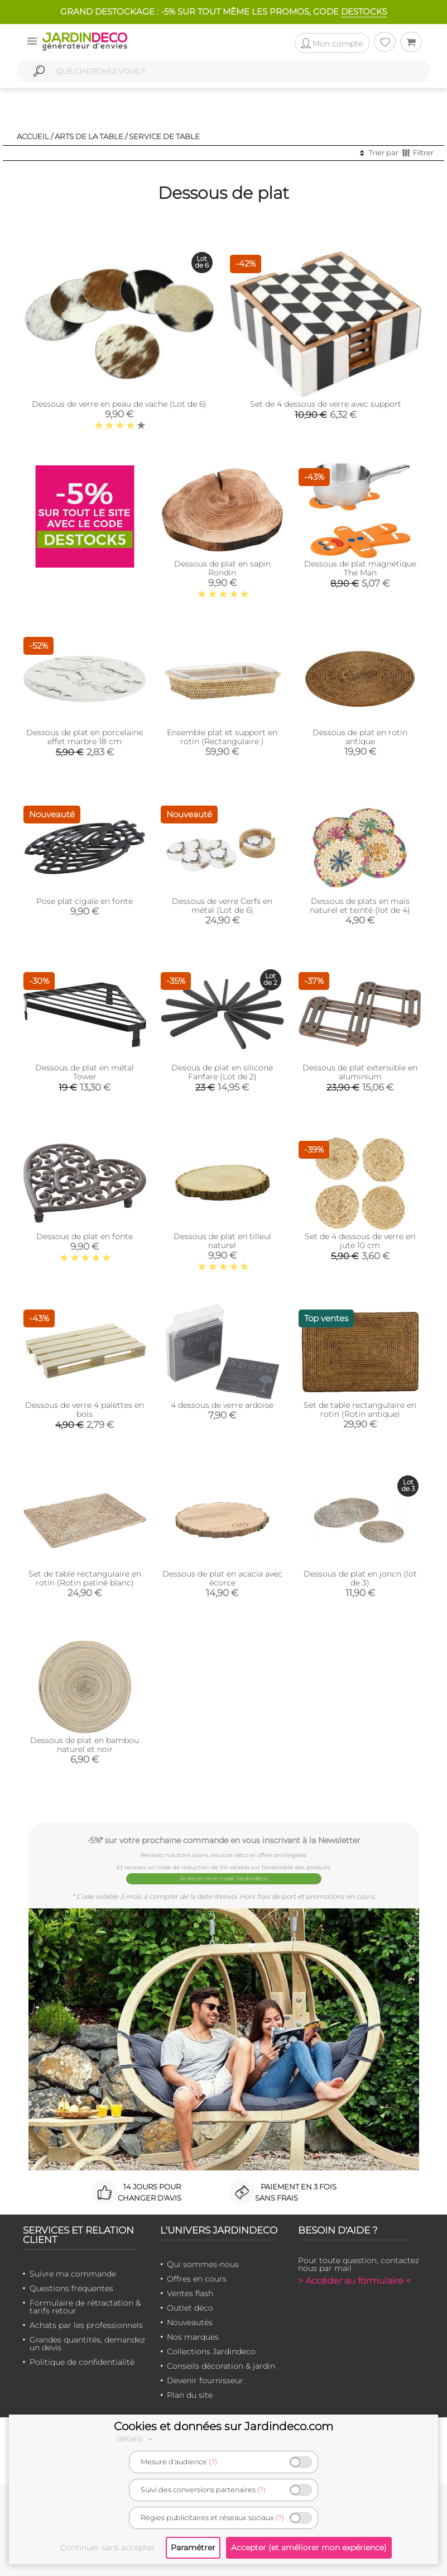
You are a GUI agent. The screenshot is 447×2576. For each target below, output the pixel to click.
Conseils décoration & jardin (221, 2366)
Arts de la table (89, 136)
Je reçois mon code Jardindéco (223, 1878)
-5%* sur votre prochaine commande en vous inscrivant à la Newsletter (224, 1840)
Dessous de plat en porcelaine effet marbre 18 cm (84, 736)
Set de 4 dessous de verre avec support (325, 404)
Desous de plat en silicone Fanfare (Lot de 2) (222, 1072)
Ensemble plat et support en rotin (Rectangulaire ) (222, 736)
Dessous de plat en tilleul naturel (222, 1240)
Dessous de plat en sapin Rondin (222, 568)
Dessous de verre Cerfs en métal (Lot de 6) (222, 905)
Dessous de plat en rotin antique (360, 736)
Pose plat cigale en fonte (84, 901)
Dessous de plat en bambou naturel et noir (84, 1744)
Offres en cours (197, 2279)
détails (136, 2439)
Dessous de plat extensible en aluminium (359, 1072)
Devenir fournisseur (205, 2380)
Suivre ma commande (73, 2274)
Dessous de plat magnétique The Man (360, 568)
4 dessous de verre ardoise (222, 1405)
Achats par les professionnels (86, 2325)
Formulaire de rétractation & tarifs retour (85, 2307)
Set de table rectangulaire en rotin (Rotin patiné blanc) (84, 1578)
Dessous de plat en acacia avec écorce (222, 1578)
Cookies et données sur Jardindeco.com (223, 2426)
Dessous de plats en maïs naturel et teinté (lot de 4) (360, 905)
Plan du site (190, 2395)
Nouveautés (190, 2322)
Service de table (164, 136)
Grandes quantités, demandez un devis (87, 2344)
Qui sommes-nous (203, 2264)
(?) (213, 2462)
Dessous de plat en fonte (84, 1236)
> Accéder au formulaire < (354, 2280)
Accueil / (35, 136)
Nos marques (193, 2337)
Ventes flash (190, 2293)
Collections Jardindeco (211, 2351)
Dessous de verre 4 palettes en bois (84, 1409)
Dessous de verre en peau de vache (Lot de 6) (119, 404)
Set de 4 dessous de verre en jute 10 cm (360, 1240)
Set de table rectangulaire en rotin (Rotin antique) (360, 1409)
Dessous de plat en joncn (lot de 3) (360, 1578)
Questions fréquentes (71, 2288)
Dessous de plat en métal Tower (84, 1072)
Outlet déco (190, 2308)
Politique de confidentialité (82, 2362)
